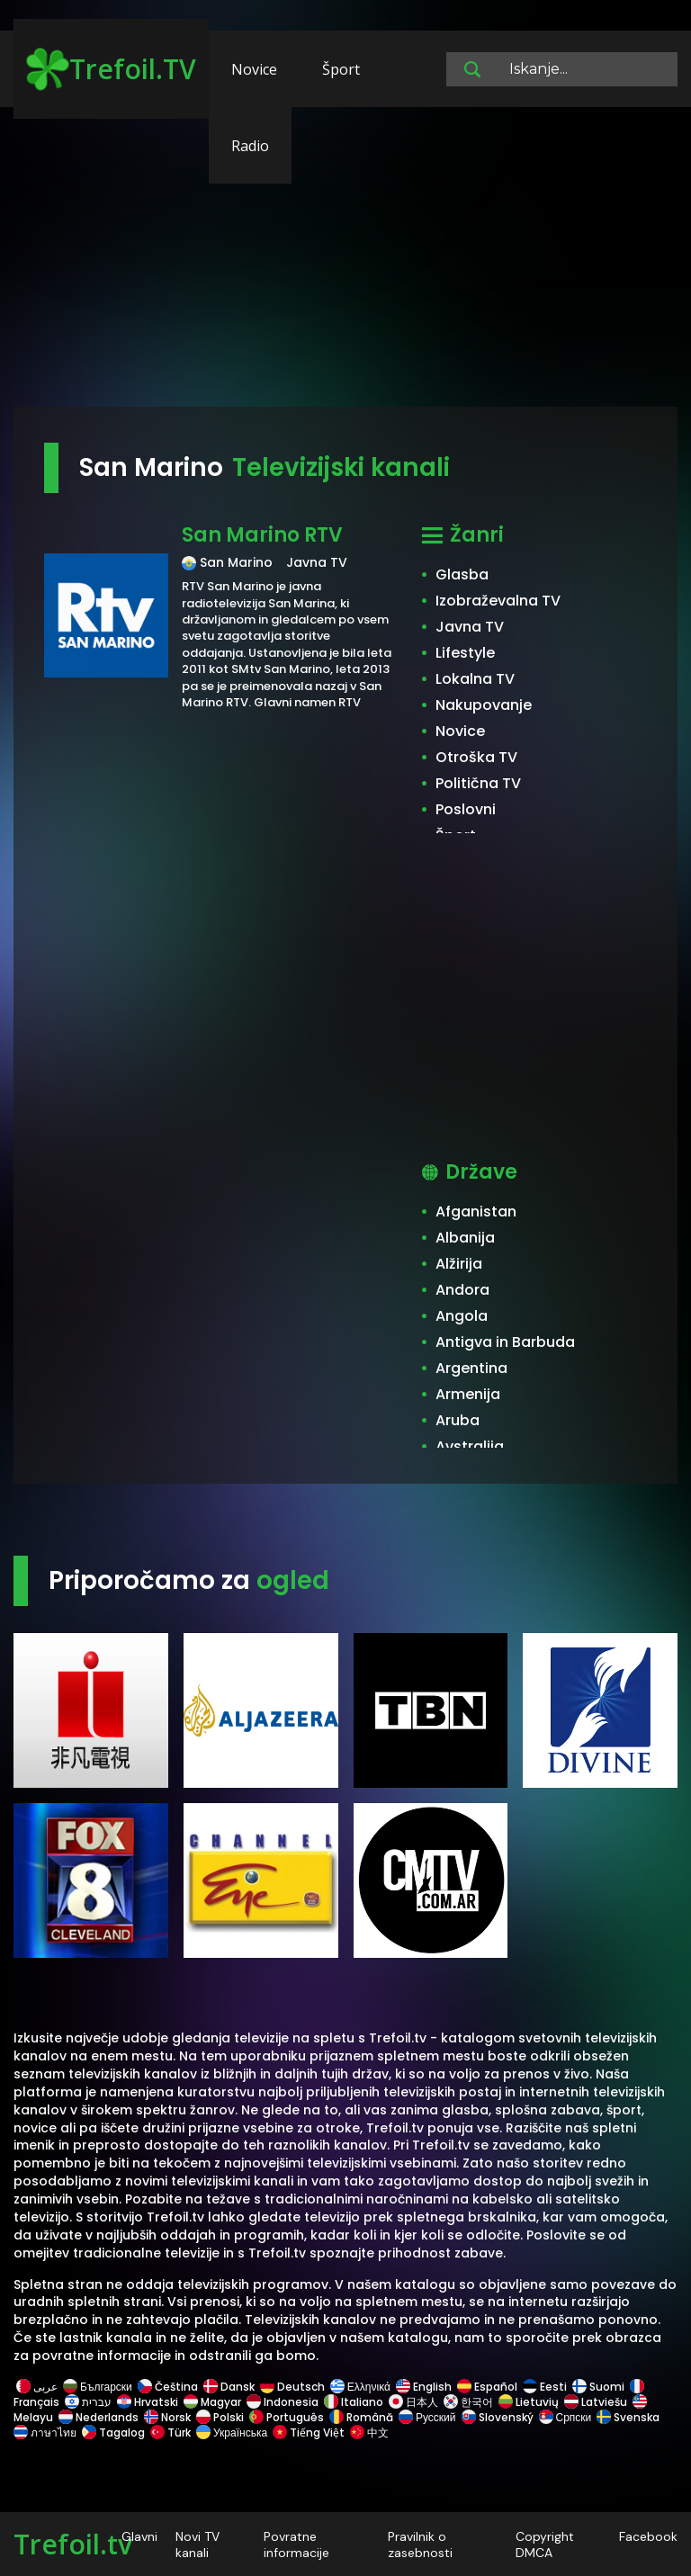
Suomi (598, 2386)
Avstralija (469, 1446)
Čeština (168, 2386)
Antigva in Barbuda (505, 1342)
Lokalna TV (475, 679)
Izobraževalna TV (498, 600)
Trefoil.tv (72, 2544)
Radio (250, 146)
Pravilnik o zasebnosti (420, 2544)
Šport (341, 69)
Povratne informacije (296, 2544)
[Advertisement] (345, 265)
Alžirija (458, 1263)
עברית (88, 2402)
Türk (170, 2432)
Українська (231, 2432)
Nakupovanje (483, 705)
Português (287, 2417)
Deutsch (292, 2386)
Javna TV (469, 626)
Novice (254, 69)
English (423, 2386)
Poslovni (465, 809)
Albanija (465, 1237)
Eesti (545, 2386)
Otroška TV (476, 757)
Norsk (167, 2417)
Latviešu (595, 2402)
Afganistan (475, 1211)
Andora (462, 1289)
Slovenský (497, 2417)
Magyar (212, 2402)
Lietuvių (528, 2402)
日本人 (413, 2402)
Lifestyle (465, 652)
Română (361, 2417)
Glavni (139, 2536)
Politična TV (478, 783)
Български (97, 2386)
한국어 (468, 2402)
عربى (36, 2386)
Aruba (457, 1420)
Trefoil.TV (111, 69)
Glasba (462, 574)
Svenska (628, 2417)
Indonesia (282, 2402)
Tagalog (113, 2432)
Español (487, 2386)
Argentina (471, 1368)
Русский (427, 2417)
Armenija (467, 1394)
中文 (368, 2432)
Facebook (648, 2536)
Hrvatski (147, 2402)
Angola (461, 1316)
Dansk (229, 2386)
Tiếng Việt (308, 2432)
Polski (220, 2417)
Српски (565, 2417)
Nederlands (98, 2417)
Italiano (353, 2402)
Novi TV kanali (197, 2544)
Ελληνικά (360, 2386)
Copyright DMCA (545, 2544)
